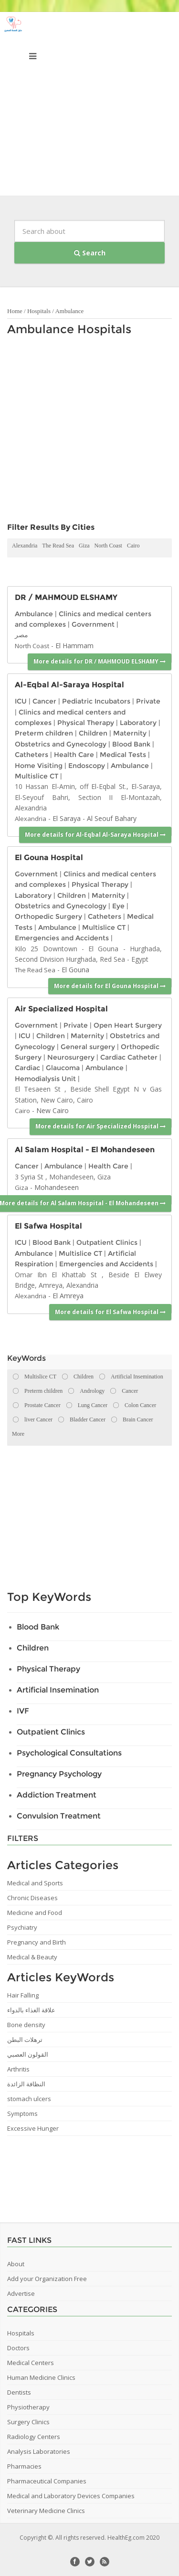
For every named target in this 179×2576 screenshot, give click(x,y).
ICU (21, 701)
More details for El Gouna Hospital (110, 986)
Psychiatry (22, 1927)
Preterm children (44, 733)
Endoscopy (86, 765)
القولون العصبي (27, 2054)
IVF (23, 1710)
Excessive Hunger (33, 2128)
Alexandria (24, 545)
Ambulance (69, 311)
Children (93, 733)
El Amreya (68, 1295)
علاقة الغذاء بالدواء (31, 2010)
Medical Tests (123, 754)
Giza (84, 545)
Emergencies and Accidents (62, 938)
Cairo (133, 545)
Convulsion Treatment (59, 1815)
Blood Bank (131, 744)
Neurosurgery (71, 1057)
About (15, 2264)
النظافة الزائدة (26, 2084)
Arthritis (18, 2069)
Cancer (44, 701)
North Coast (108, 545)
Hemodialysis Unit (45, 1078)
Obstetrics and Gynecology (60, 744)
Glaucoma (63, 1067)
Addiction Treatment (56, 1794)
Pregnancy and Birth (36, 1942)
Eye (118, 906)
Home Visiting (39, 765)
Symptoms (22, 2113)
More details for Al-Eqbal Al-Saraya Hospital (95, 835)
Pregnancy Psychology (59, 1773)
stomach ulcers (29, 2098)
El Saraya (67, 818)
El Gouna (75, 969)
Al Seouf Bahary (112, 818)
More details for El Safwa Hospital (110, 1312)
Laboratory (138, 722)
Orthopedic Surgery (48, 916)
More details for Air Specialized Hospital (100, 1126)
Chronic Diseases (32, 1897)
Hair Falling (23, 1995)
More (18, 1433)
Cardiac (27, 1067)
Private (148, 701)
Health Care (74, 754)
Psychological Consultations (69, 1752)
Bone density (26, 2024)
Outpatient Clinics (106, 1242)
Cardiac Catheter (129, 1057)
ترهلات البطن (24, 2039)
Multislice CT (36, 776)
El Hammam (74, 645)
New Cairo (52, 1110)
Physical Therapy (85, 722)
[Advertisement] (89, 106)
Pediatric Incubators (96, 701)
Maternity (130, 733)
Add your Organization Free (47, 2278)
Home (14, 311)
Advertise (21, 2293)
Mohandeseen (56, 1187)
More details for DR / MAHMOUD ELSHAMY (99, 661)
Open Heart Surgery (128, 1025)
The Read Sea (58, 545)
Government (93, 624)
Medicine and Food (34, 1912)
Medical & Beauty (32, 1957)
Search (89, 252)
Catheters (31, 754)
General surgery (88, 1046)
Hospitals (39, 311)
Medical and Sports (35, 1883)
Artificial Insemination (58, 1689)
